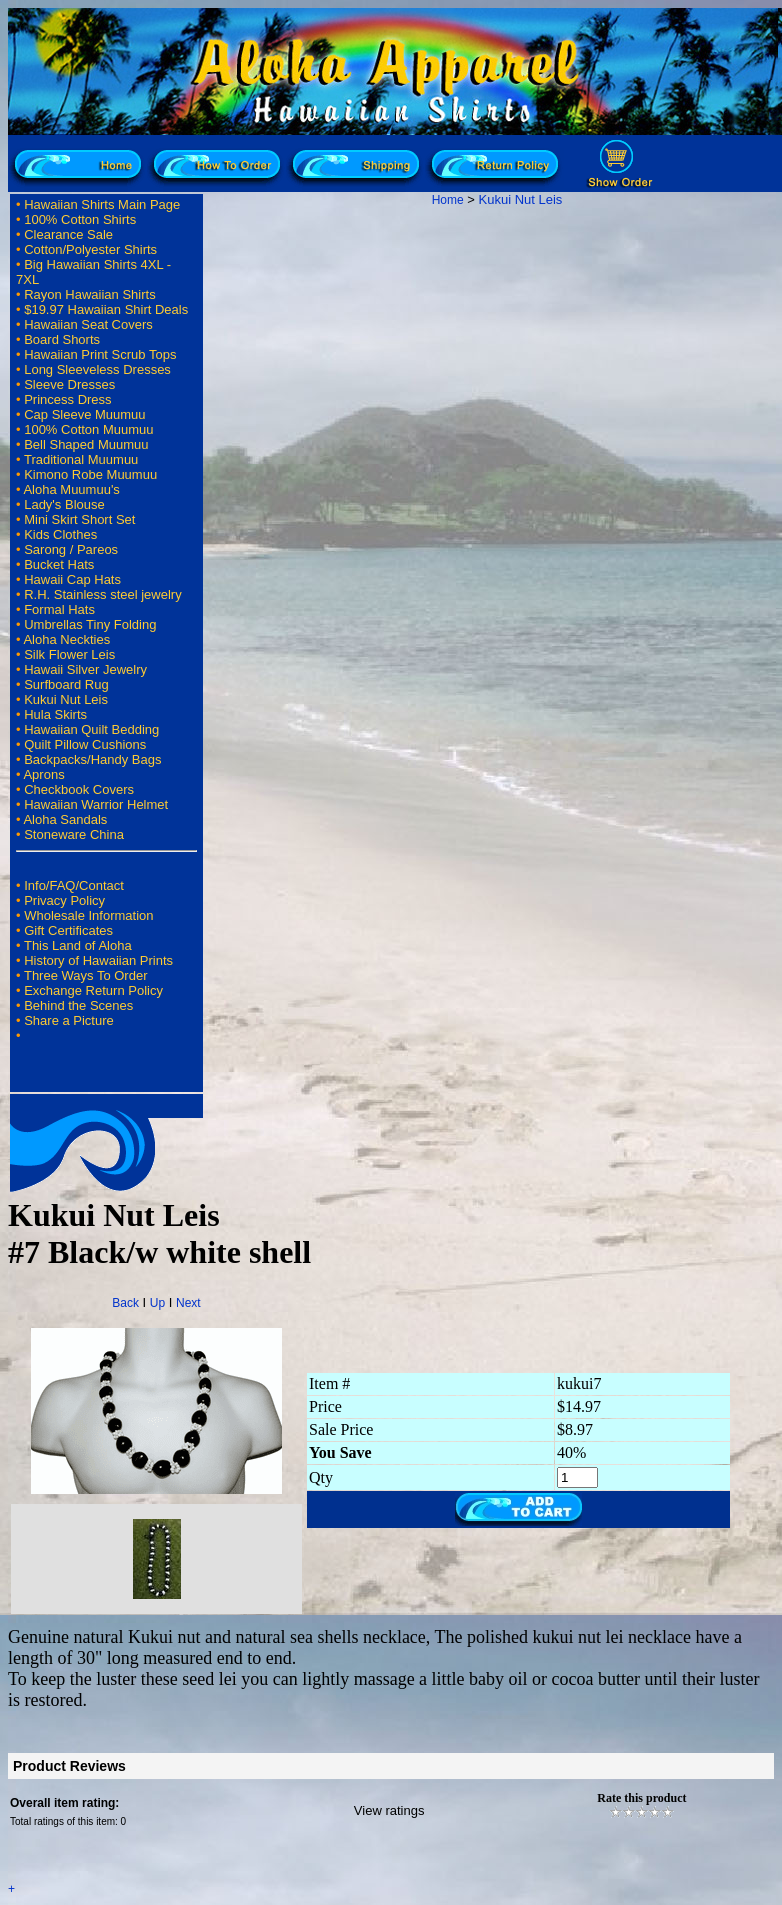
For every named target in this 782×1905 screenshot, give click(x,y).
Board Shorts (62, 339)
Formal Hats (59, 609)
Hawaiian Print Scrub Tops (100, 354)
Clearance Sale (68, 234)
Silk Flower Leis (69, 654)
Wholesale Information (88, 915)
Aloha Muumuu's (71, 489)
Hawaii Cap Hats (72, 579)
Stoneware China (74, 834)
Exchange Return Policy (93, 990)
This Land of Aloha (78, 945)
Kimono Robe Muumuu (90, 474)
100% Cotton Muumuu (88, 429)
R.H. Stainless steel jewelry (103, 594)
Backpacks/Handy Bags (92, 759)
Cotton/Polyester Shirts (90, 249)
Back (125, 1303)
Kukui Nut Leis (66, 699)
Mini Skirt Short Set (79, 519)
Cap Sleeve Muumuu (84, 414)
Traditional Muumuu (81, 459)
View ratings (389, 1810)
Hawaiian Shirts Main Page (102, 204)
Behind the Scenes (78, 1005)
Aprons (43, 774)
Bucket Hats (59, 564)
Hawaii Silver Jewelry (85, 669)
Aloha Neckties (66, 639)
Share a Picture (69, 1020)
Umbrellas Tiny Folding (90, 624)
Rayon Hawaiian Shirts (90, 294)
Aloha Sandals (65, 819)
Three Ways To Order (86, 975)
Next (188, 1303)
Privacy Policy (64, 900)
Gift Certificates (68, 930)
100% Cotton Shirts (80, 219)
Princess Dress (67, 399)
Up (157, 1303)
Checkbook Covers (79, 789)
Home (448, 200)
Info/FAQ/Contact (74, 885)
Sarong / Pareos (71, 549)
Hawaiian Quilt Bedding (91, 729)
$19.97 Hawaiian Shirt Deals (106, 309)
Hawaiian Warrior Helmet (96, 804)
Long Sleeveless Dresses (97, 369)
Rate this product (641, 1798)
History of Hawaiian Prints (98, 960)
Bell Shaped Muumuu (86, 444)
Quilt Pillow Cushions (85, 744)
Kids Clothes (60, 534)
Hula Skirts (55, 714)
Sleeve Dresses (69, 384)
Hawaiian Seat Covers (88, 324)
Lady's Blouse (64, 504)
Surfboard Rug (66, 684)
